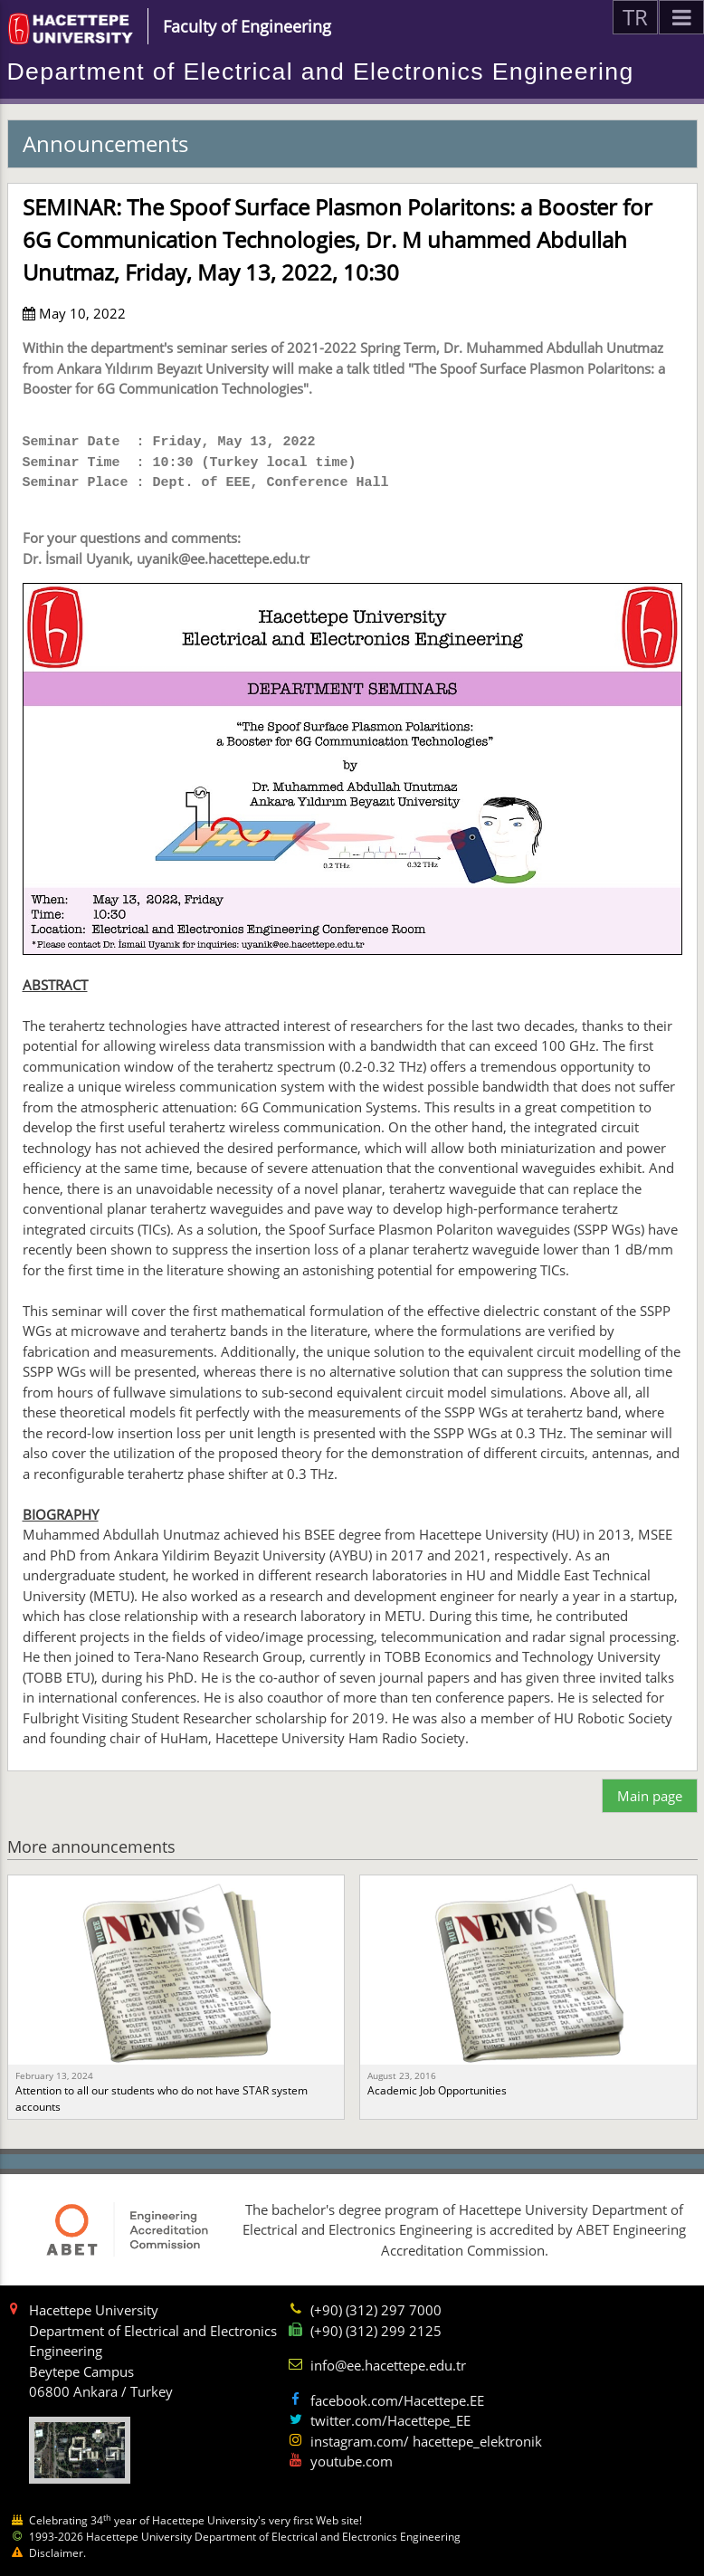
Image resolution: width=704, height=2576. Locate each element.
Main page (649, 1796)
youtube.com (351, 2461)
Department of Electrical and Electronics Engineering (320, 71)
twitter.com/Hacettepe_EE (390, 2420)
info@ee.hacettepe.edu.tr (388, 2365)
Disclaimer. (57, 2553)
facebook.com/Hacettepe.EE (397, 2400)
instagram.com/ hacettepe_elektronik (426, 2441)
